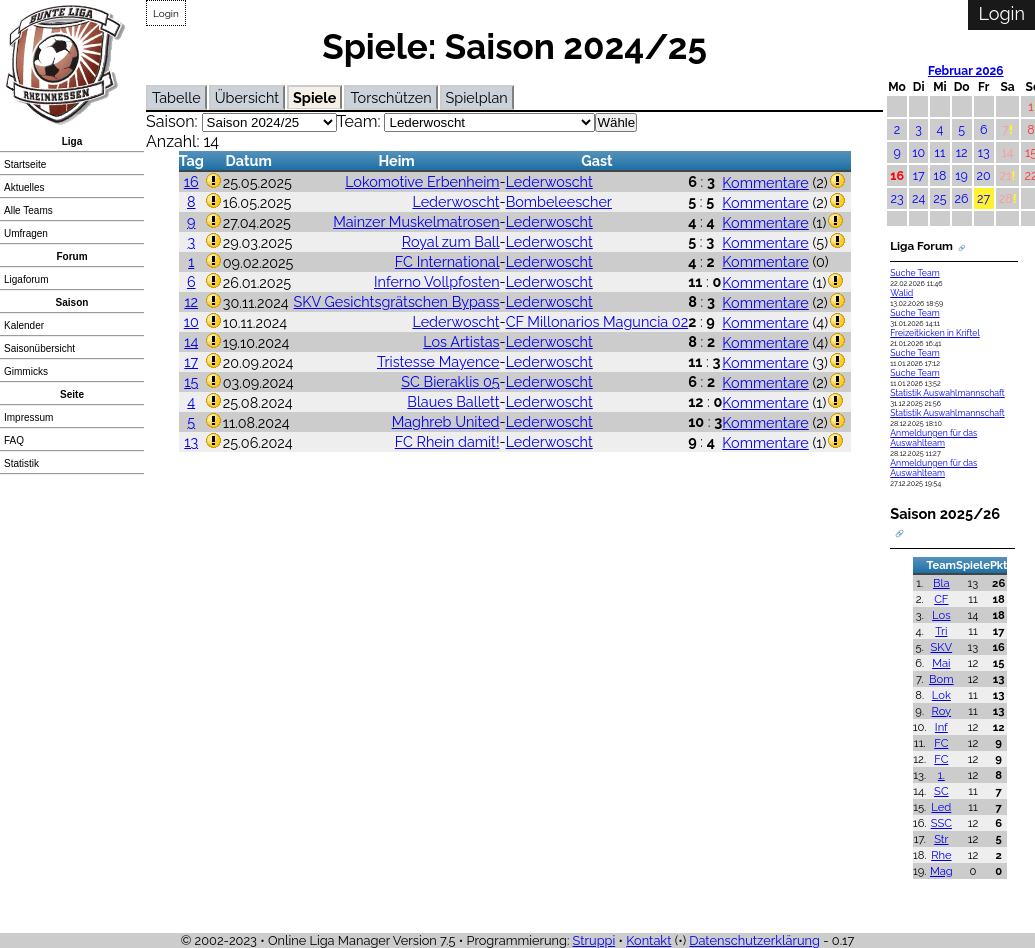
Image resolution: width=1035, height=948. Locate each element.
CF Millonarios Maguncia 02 (597, 321)
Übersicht (247, 97)
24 (918, 198)
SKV (942, 647)
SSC (941, 823)
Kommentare (765, 182)
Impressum (28, 417)
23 (897, 198)
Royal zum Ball (451, 241)
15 (191, 381)
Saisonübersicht (39, 348)
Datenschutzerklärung (754, 940)
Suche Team (914, 273)
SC (941, 791)
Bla (941, 583)
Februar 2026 (966, 71)
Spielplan (477, 97)
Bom (941, 679)
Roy (941, 711)
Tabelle (176, 97)
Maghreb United (446, 421)
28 (1006, 198)
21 (1006, 175)
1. (941, 775)
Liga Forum (921, 246)
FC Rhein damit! (447, 441)
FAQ (14, 440)
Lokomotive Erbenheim (422, 181)
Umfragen (26, 233)
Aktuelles (24, 187)
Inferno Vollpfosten (437, 281)
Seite (72, 394)
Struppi (594, 940)
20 (984, 175)
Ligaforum (26, 279)
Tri (941, 631)
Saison (72, 302)
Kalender (24, 325)
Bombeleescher (559, 201)
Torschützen (390, 97)
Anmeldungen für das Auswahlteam (933, 438)
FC (941, 743)
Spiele (314, 97)
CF (941, 599)
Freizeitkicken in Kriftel (935, 333)
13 (191, 441)
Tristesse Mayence (438, 361)
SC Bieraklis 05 (450, 381)
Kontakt (648, 940)
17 (191, 361)
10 (191, 321)
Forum (71, 256)
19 (961, 175)
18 (940, 175)
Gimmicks (26, 371)
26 (962, 198)
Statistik (21, 463)
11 (940, 152)
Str (941, 839)
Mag (941, 871)
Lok (941, 695)
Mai (941, 663)
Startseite (25, 164)
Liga (72, 141)
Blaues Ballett (453, 401)
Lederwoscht (549, 181)
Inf (941, 727)
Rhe (941, 855)
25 (939, 198)
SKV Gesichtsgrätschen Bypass (397, 301)
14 (191, 341)
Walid (901, 293)
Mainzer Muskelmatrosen (416, 221)
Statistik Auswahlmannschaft (947, 393)
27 (983, 198)
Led (941, 807)
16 (191, 181)
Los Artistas (461, 341)
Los (941, 615)
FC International (447, 261)
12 (191, 301)
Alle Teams (28, 210)
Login (166, 13)
